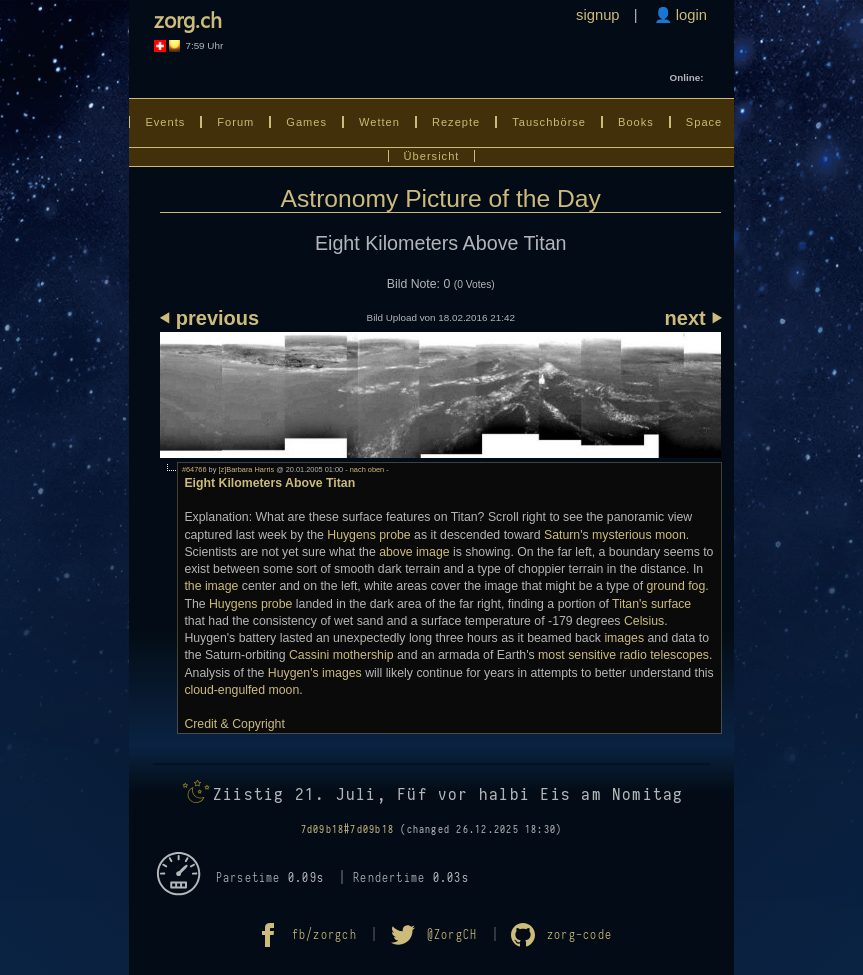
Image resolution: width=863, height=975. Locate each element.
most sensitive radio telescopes (623, 655)
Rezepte (456, 122)
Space (704, 122)
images (624, 638)
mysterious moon (639, 535)
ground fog (675, 586)
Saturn (562, 535)
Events (165, 122)
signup (598, 15)
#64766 (194, 469)
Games (306, 122)
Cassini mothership (341, 655)
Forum (235, 122)
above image (414, 552)
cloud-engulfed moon (241, 690)
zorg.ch (188, 19)
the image (211, 586)
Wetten (379, 122)
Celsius (644, 621)
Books (636, 122)
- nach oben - (366, 469)
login (689, 15)
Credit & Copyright (234, 724)
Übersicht (432, 156)
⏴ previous (209, 318)
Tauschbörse (549, 122)
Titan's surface (651, 604)
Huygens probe (368, 535)
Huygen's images (315, 673)
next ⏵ (693, 318)
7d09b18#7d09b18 (347, 829)
